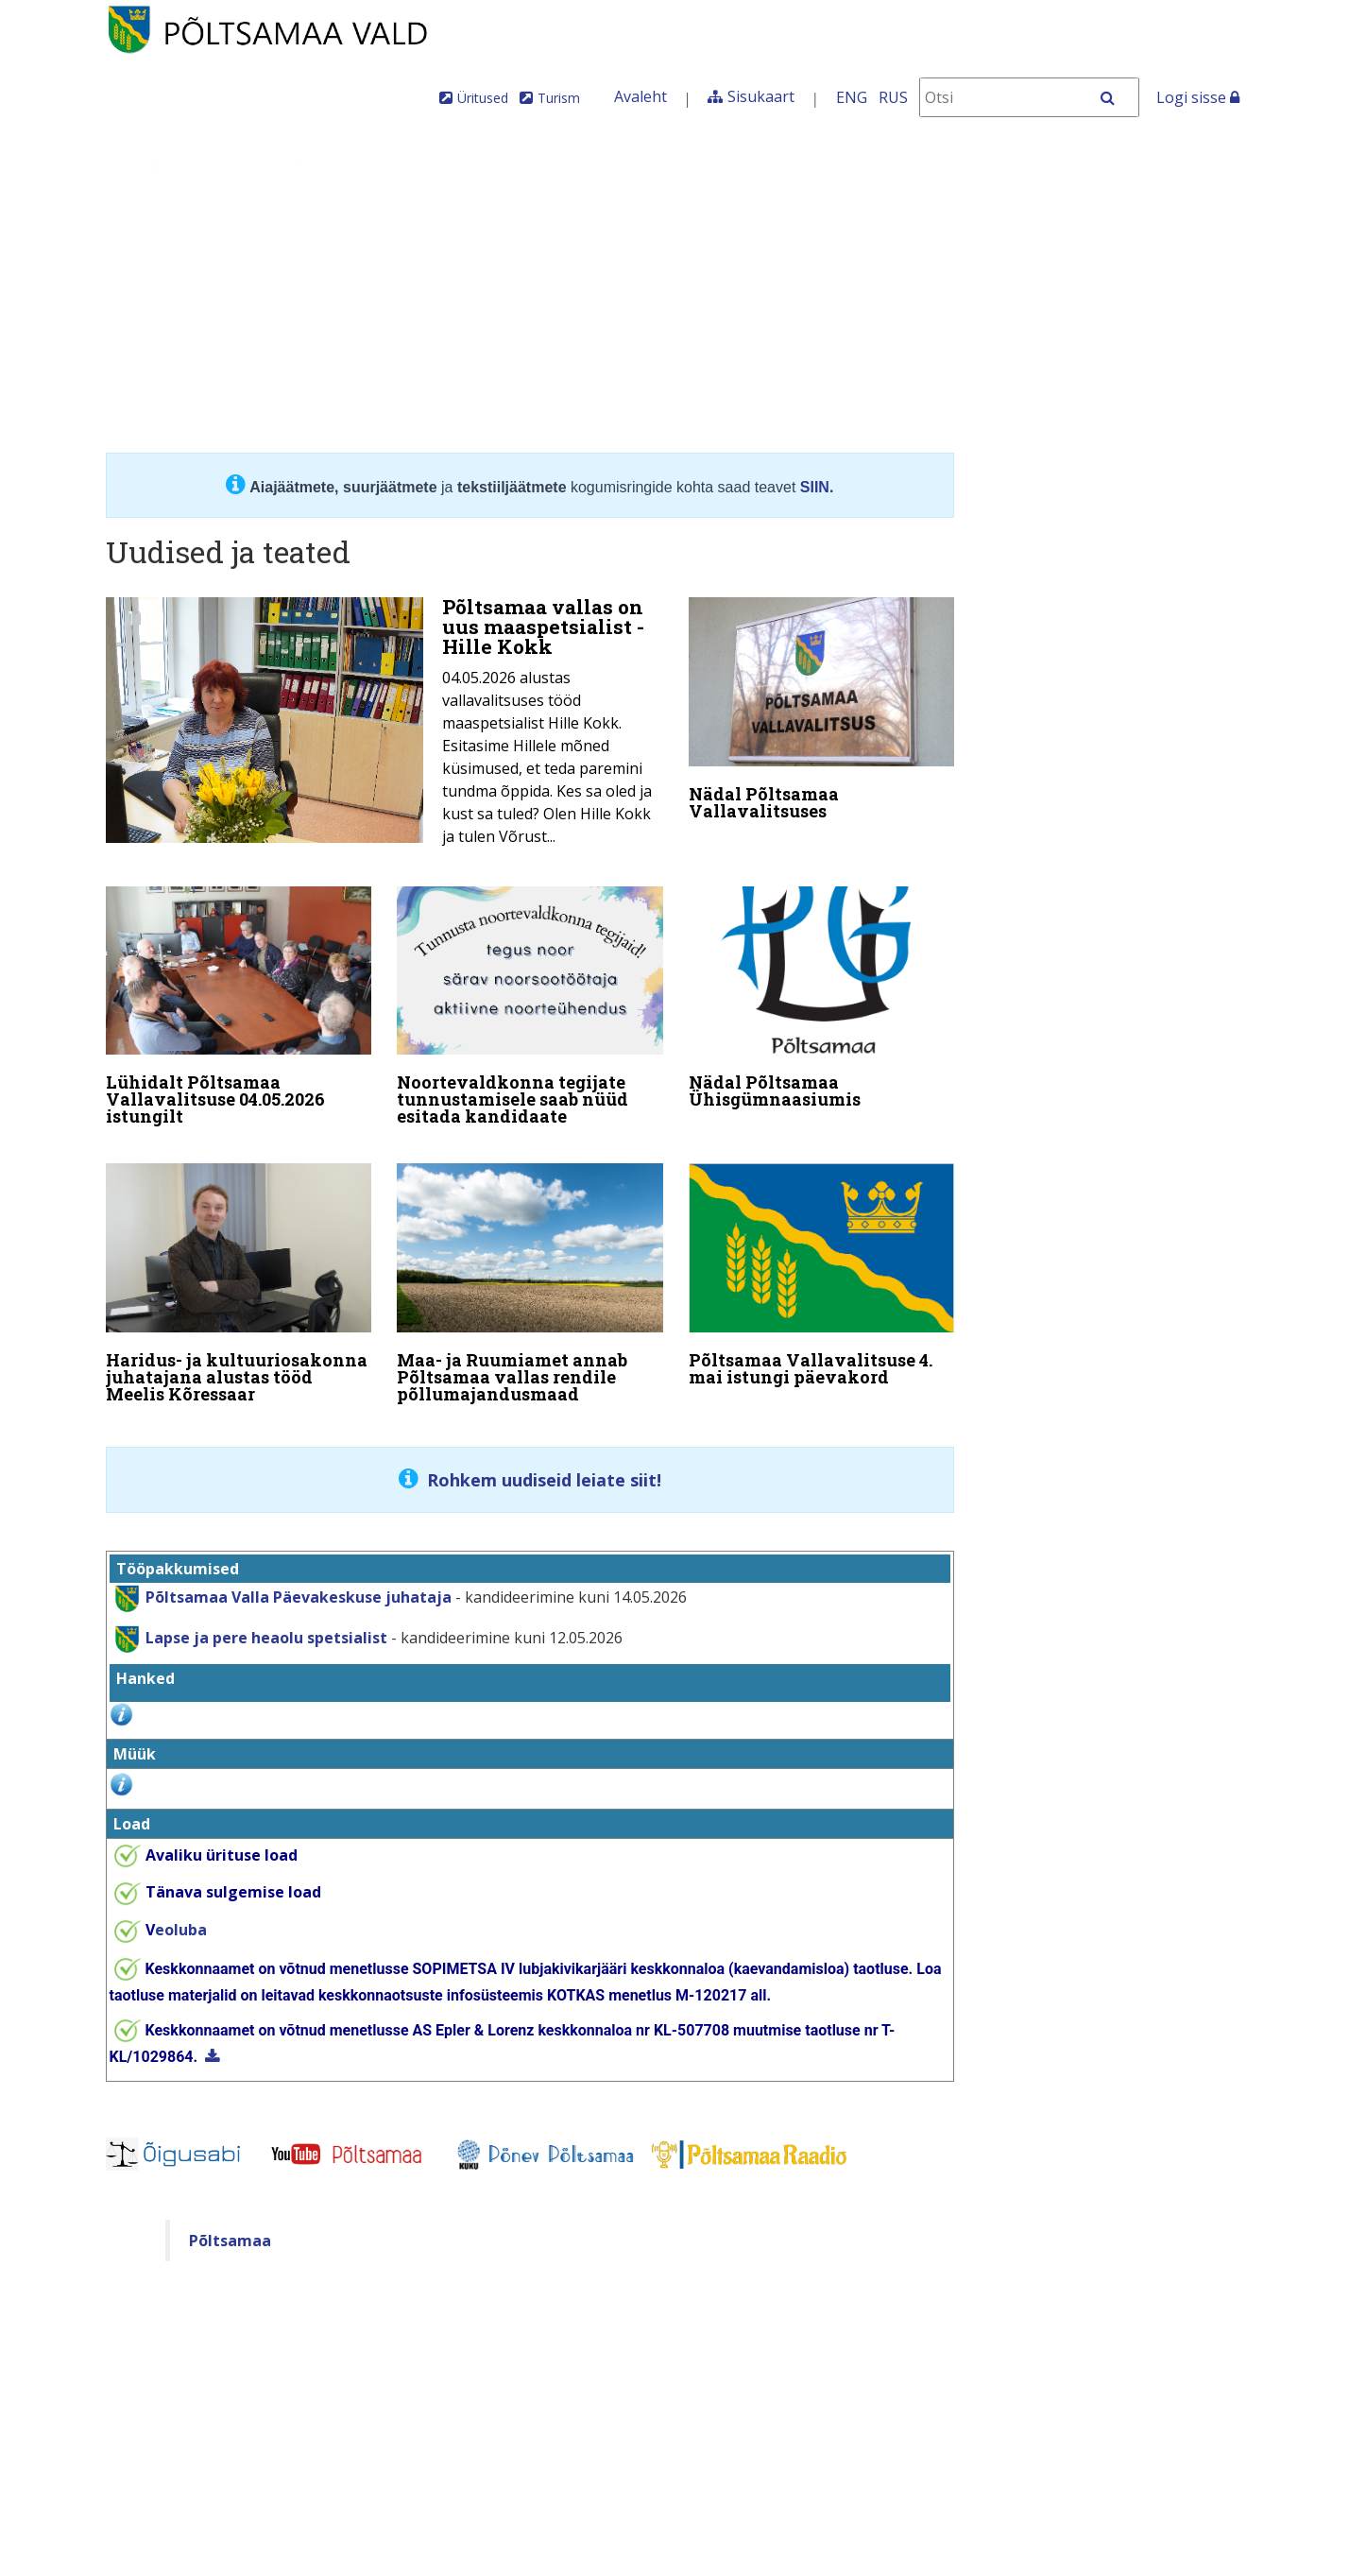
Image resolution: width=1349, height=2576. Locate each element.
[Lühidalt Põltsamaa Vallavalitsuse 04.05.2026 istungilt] (239, 1004)
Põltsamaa (230, 2221)
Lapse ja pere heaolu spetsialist (266, 1617)
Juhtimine (202, 165)
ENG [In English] (851, 97)
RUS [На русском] (893, 97)
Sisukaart (760, 96)
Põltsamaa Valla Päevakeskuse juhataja (298, 1577)
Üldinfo (77, 165)
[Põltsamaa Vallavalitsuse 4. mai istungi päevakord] (822, 1266)
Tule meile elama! (781, 165)
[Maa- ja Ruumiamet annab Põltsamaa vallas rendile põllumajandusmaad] (530, 1275)
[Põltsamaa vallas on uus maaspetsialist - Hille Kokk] (384, 727)
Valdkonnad (347, 165)
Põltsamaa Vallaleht (1129, 165)
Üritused (482, 98)
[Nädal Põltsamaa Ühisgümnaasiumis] (822, 995)
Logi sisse (1197, 97)
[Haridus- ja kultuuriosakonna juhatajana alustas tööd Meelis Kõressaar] (239, 1275)
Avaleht (640, 96)
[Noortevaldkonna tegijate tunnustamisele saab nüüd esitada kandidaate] (530, 1004)
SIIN (814, 487)
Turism (559, 98)
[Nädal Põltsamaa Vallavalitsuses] (822, 713)
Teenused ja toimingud (551, 165)
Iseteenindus (955, 165)
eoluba (176, 1910)
